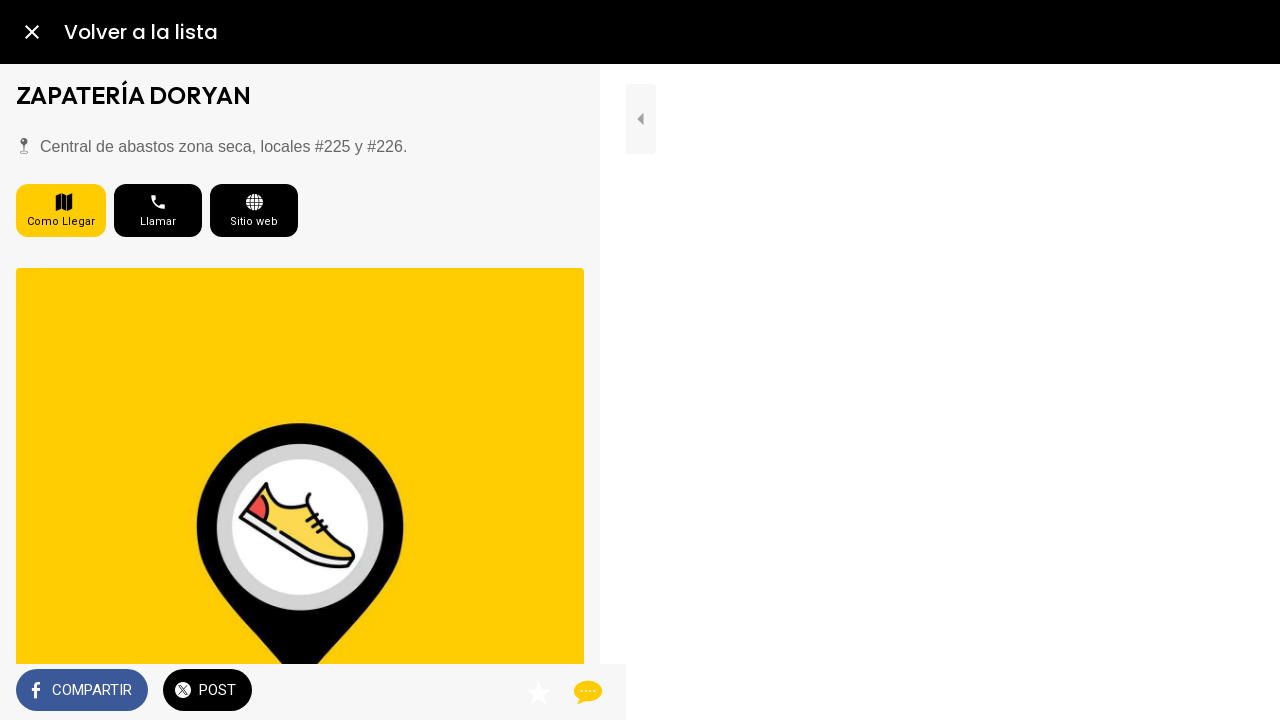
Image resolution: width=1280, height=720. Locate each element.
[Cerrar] (32, 32)
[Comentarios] (560, 692)
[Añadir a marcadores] (512, 692)
